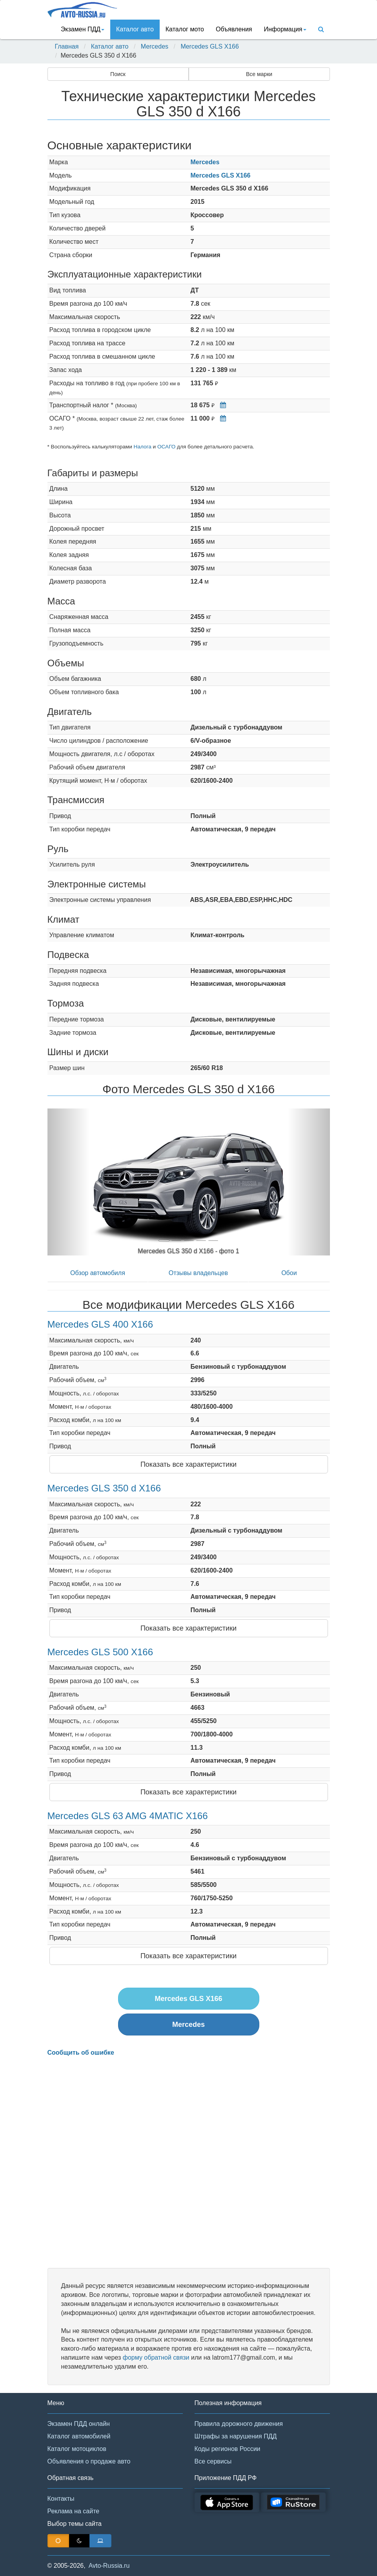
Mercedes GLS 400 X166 (100, 1324)
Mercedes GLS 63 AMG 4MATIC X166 (127, 1815)
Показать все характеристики (188, 1464)
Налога (142, 447)
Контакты (61, 2498)
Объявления (234, 29)
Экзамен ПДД (82, 29)
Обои (289, 1273)
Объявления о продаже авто (89, 2461)
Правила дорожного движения (239, 2423)
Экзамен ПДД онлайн (78, 2423)
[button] (68, 1181)
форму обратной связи (156, 2357)
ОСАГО (166, 447)
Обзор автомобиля (97, 1273)
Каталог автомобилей (79, 2436)
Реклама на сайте (73, 2511)
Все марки (259, 74)
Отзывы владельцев (198, 1273)
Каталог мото (185, 29)
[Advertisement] (188, 2162)
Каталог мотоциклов (76, 2448)
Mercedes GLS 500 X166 (100, 1652)
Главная (67, 46)
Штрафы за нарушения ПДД (236, 2436)
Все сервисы (213, 2461)
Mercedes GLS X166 (209, 46)
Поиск (118, 74)
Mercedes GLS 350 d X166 (104, 1488)
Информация (285, 29)
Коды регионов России (227, 2448)
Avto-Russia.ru (109, 2565)
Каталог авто (135, 29)
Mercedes (154, 46)
